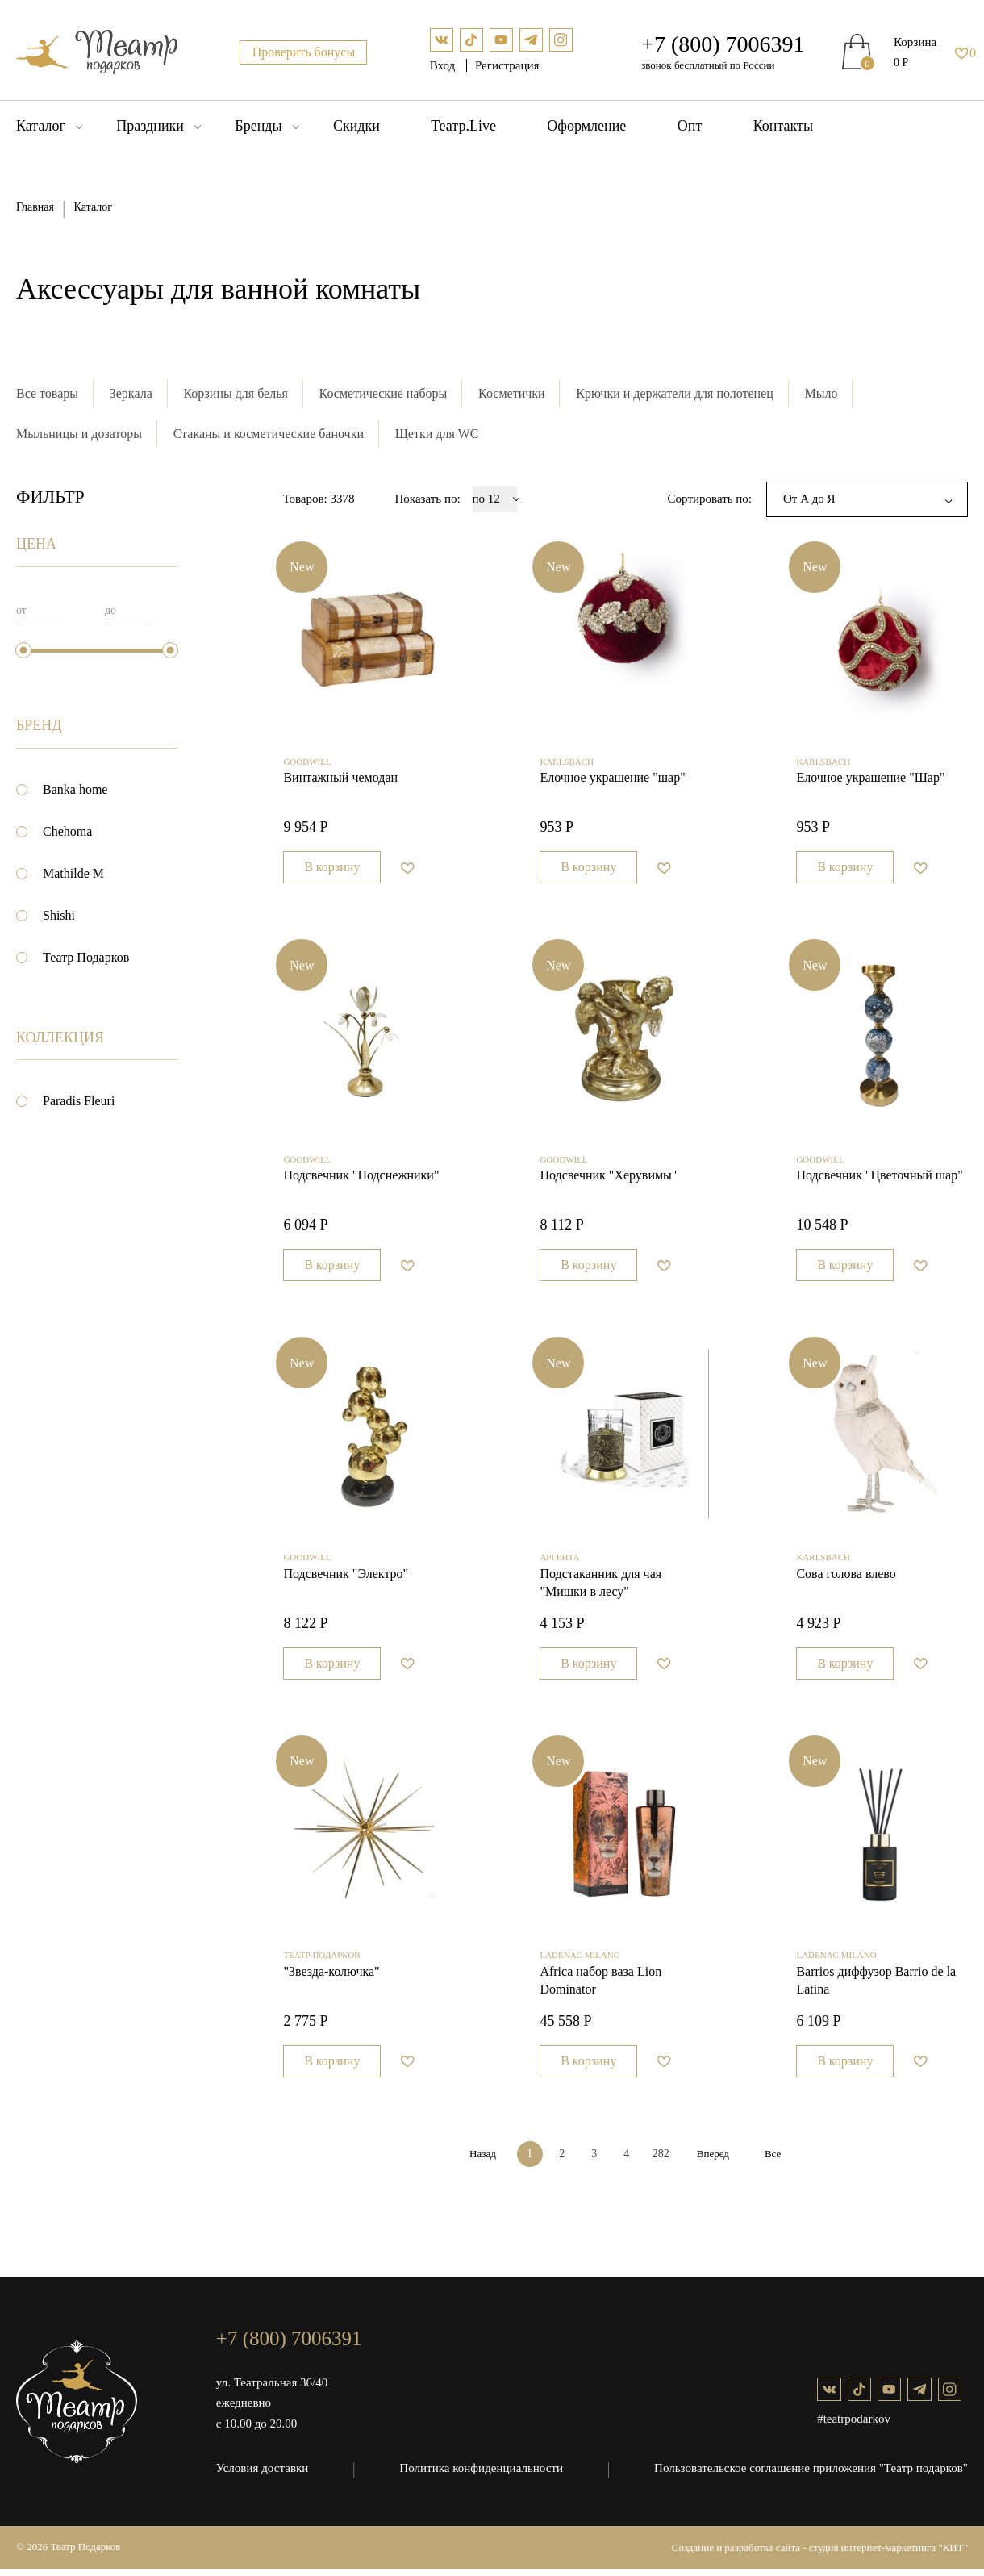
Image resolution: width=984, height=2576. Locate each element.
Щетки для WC (437, 433)
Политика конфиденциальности (481, 2475)
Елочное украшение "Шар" (870, 780)
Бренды (258, 126)
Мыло (822, 393)
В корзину (332, 869)
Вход (444, 65)
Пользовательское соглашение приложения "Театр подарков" (811, 2475)
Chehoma (67, 831)
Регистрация (507, 65)
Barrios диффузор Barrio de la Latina (876, 1988)
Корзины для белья (236, 393)
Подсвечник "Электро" (345, 1579)
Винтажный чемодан (340, 780)
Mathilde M (73, 873)
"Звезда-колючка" (331, 1979)
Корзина (915, 41)
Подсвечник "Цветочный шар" (879, 1180)
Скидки (356, 126)
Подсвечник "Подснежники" (361, 1180)
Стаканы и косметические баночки (268, 433)
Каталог (40, 126)
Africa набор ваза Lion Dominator (600, 1988)
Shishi (59, 915)
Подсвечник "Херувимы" (608, 1180)
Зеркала (131, 393)
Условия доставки (262, 2475)
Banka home (75, 789)
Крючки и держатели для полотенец (676, 393)
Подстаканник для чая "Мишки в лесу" (600, 1588)
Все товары (47, 393)
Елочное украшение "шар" (612, 780)
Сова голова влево (845, 1579)
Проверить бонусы (304, 52)
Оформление (586, 126)
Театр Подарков (86, 958)
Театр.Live (463, 126)
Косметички (512, 393)
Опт (690, 126)
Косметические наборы (383, 393)
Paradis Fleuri (79, 1101)
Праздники (150, 126)
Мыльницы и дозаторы (79, 433)
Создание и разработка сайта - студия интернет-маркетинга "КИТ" (820, 2555)
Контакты (783, 126)
